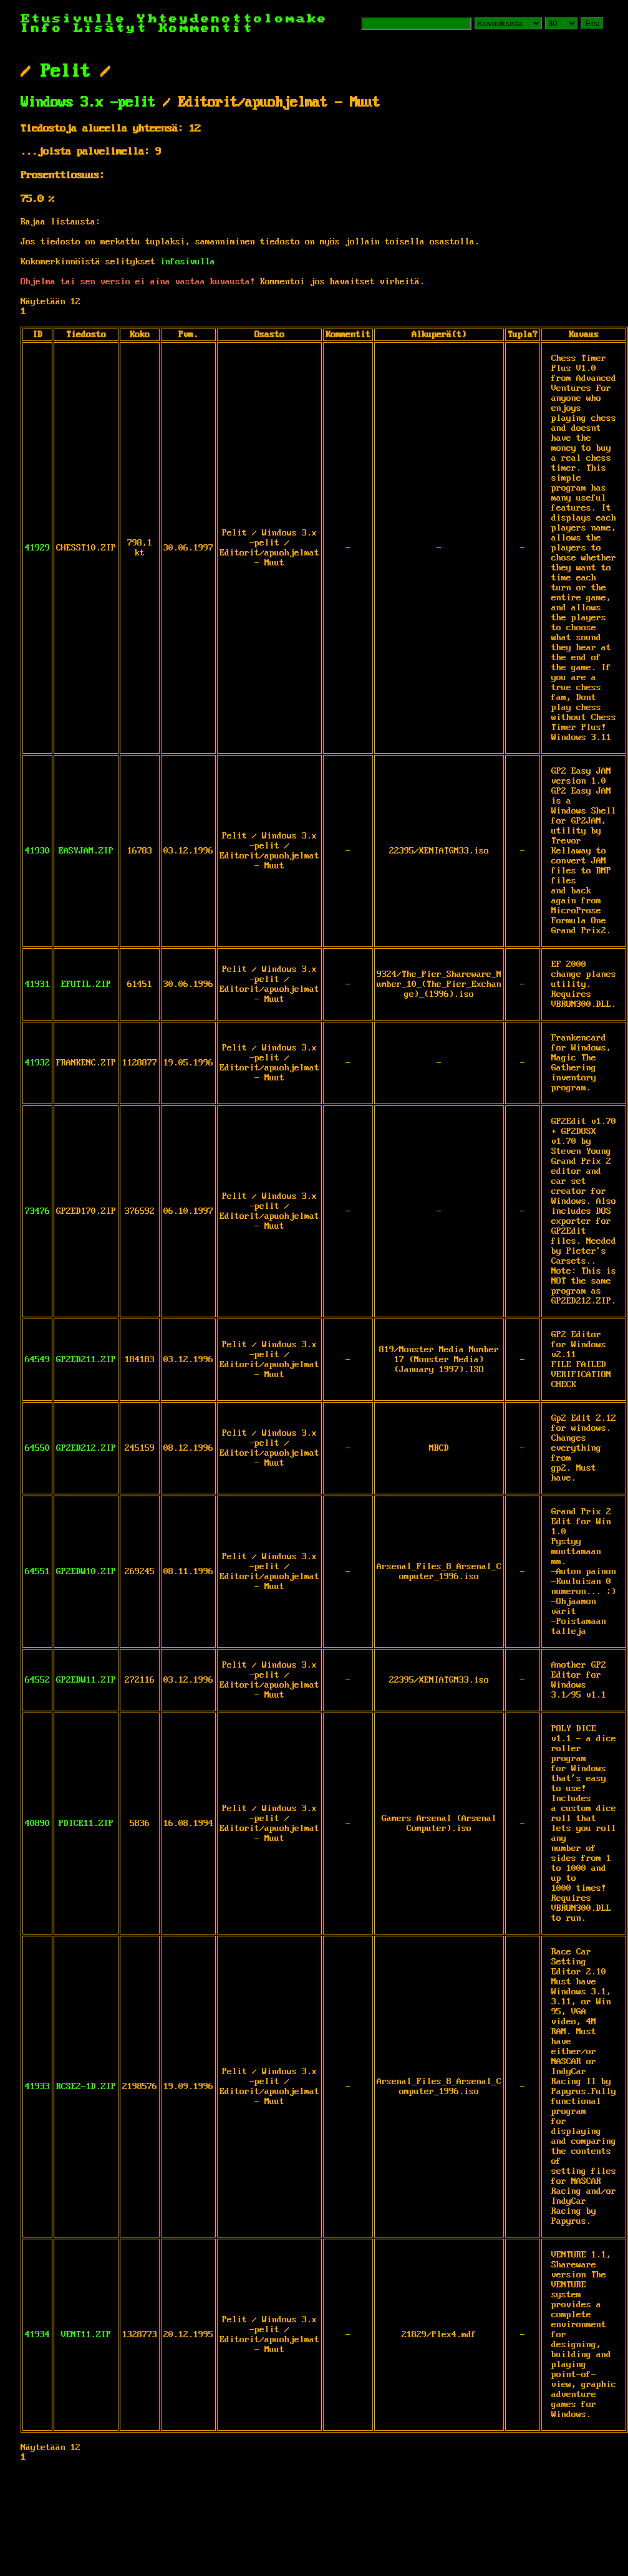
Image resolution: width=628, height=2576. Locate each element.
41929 (37, 548)
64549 (37, 1360)
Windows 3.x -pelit (88, 102)
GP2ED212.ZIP (86, 1448)
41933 (37, 2087)
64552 (37, 1680)
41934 (37, 2335)
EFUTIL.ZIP (86, 984)
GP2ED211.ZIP (86, 1360)
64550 (37, 1448)
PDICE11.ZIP (86, 1824)
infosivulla (187, 262)
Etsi (592, 23)
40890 (37, 1824)
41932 (37, 1063)
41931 (37, 984)
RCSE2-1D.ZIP (86, 2087)
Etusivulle (79, 19)
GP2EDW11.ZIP (86, 1680)
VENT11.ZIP (86, 2335)
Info (42, 28)
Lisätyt (111, 28)
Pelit (65, 72)
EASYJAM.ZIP (86, 851)
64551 (37, 1572)
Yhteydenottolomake (232, 19)
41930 (37, 851)
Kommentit (206, 28)
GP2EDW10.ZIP (86, 1572)
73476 (37, 1211)
